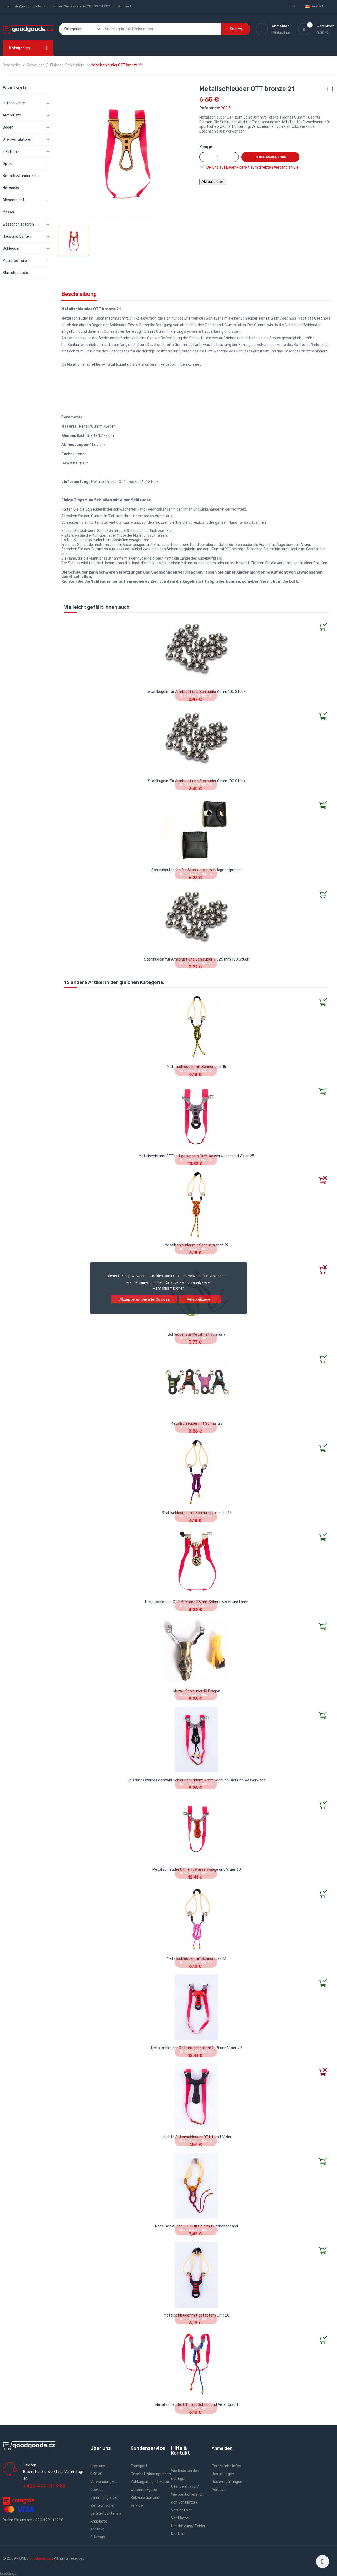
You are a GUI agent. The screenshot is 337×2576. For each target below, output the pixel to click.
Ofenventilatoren (17, 139)
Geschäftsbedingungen (151, 2474)
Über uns (97, 2466)
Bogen (8, 127)
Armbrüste (12, 115)
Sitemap (97, 2537)
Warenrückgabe (144, 2489)
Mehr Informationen (168, 1288)
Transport (139, 2466)
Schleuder (11, 248)
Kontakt (124, 6)
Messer (8, 212)
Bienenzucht (13, 200)
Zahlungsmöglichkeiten (150, 2482)
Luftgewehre (14, 103)
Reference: (209, 108)
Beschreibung (79, 294)
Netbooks (11, 188)
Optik (7, 163)
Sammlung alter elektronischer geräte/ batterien (105, 2505)
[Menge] (219, 157)
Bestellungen (223, 2474)
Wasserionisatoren (18, 224)
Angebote (98, 2521)
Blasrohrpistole (15, 273)
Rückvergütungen (227, 2482)
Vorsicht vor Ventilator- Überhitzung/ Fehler (188, 2518)
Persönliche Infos (226, 2466)
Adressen (219, 2489)
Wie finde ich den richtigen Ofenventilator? (185, 2479)
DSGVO (96, 2474)
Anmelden (222, 2448)
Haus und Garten (17, 236)
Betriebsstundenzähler (22, 176)
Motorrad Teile (15, 260)
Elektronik (11, 151)
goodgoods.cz (41, 2558)
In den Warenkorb (270, 157)
